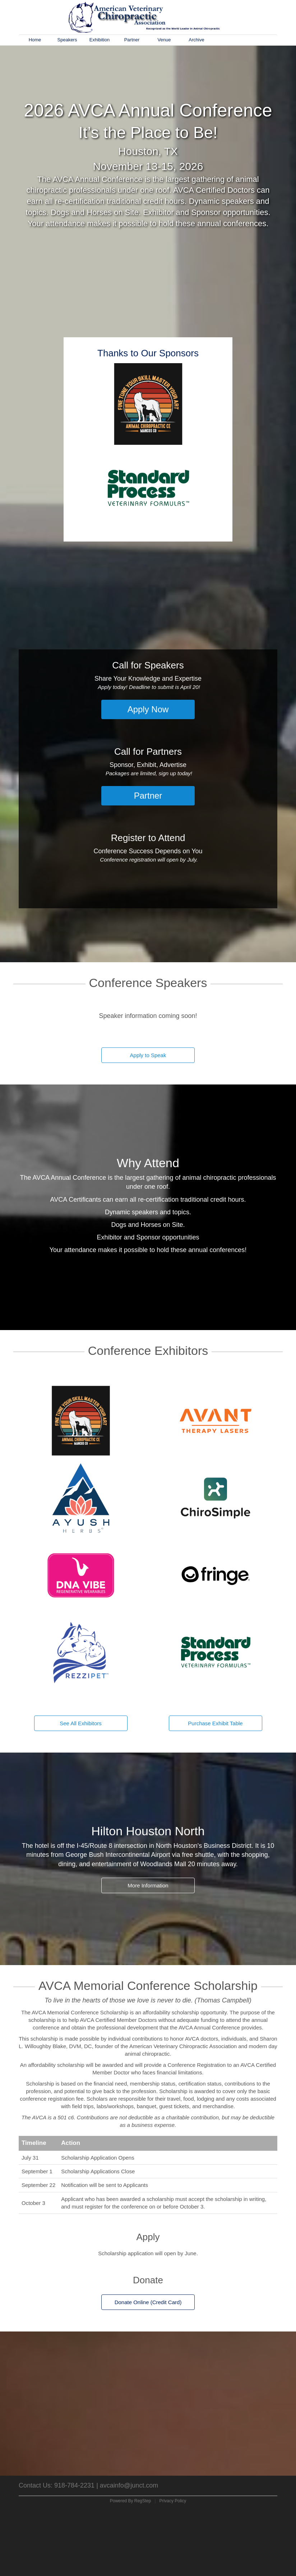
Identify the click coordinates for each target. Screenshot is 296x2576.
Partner (132, 39)
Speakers (67, 39)
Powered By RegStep (131, 2500)
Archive (196, 39)
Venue (164, 39)
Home (35, 39)
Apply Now (148, 709)
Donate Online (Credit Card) (148, 2302)
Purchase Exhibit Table (215, 1723)
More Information (148, 1885)
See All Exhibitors (81, 1723)
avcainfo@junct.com (129, 2485)
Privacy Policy (172, 2500)
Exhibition (99, 39)
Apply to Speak (148, 1055)
